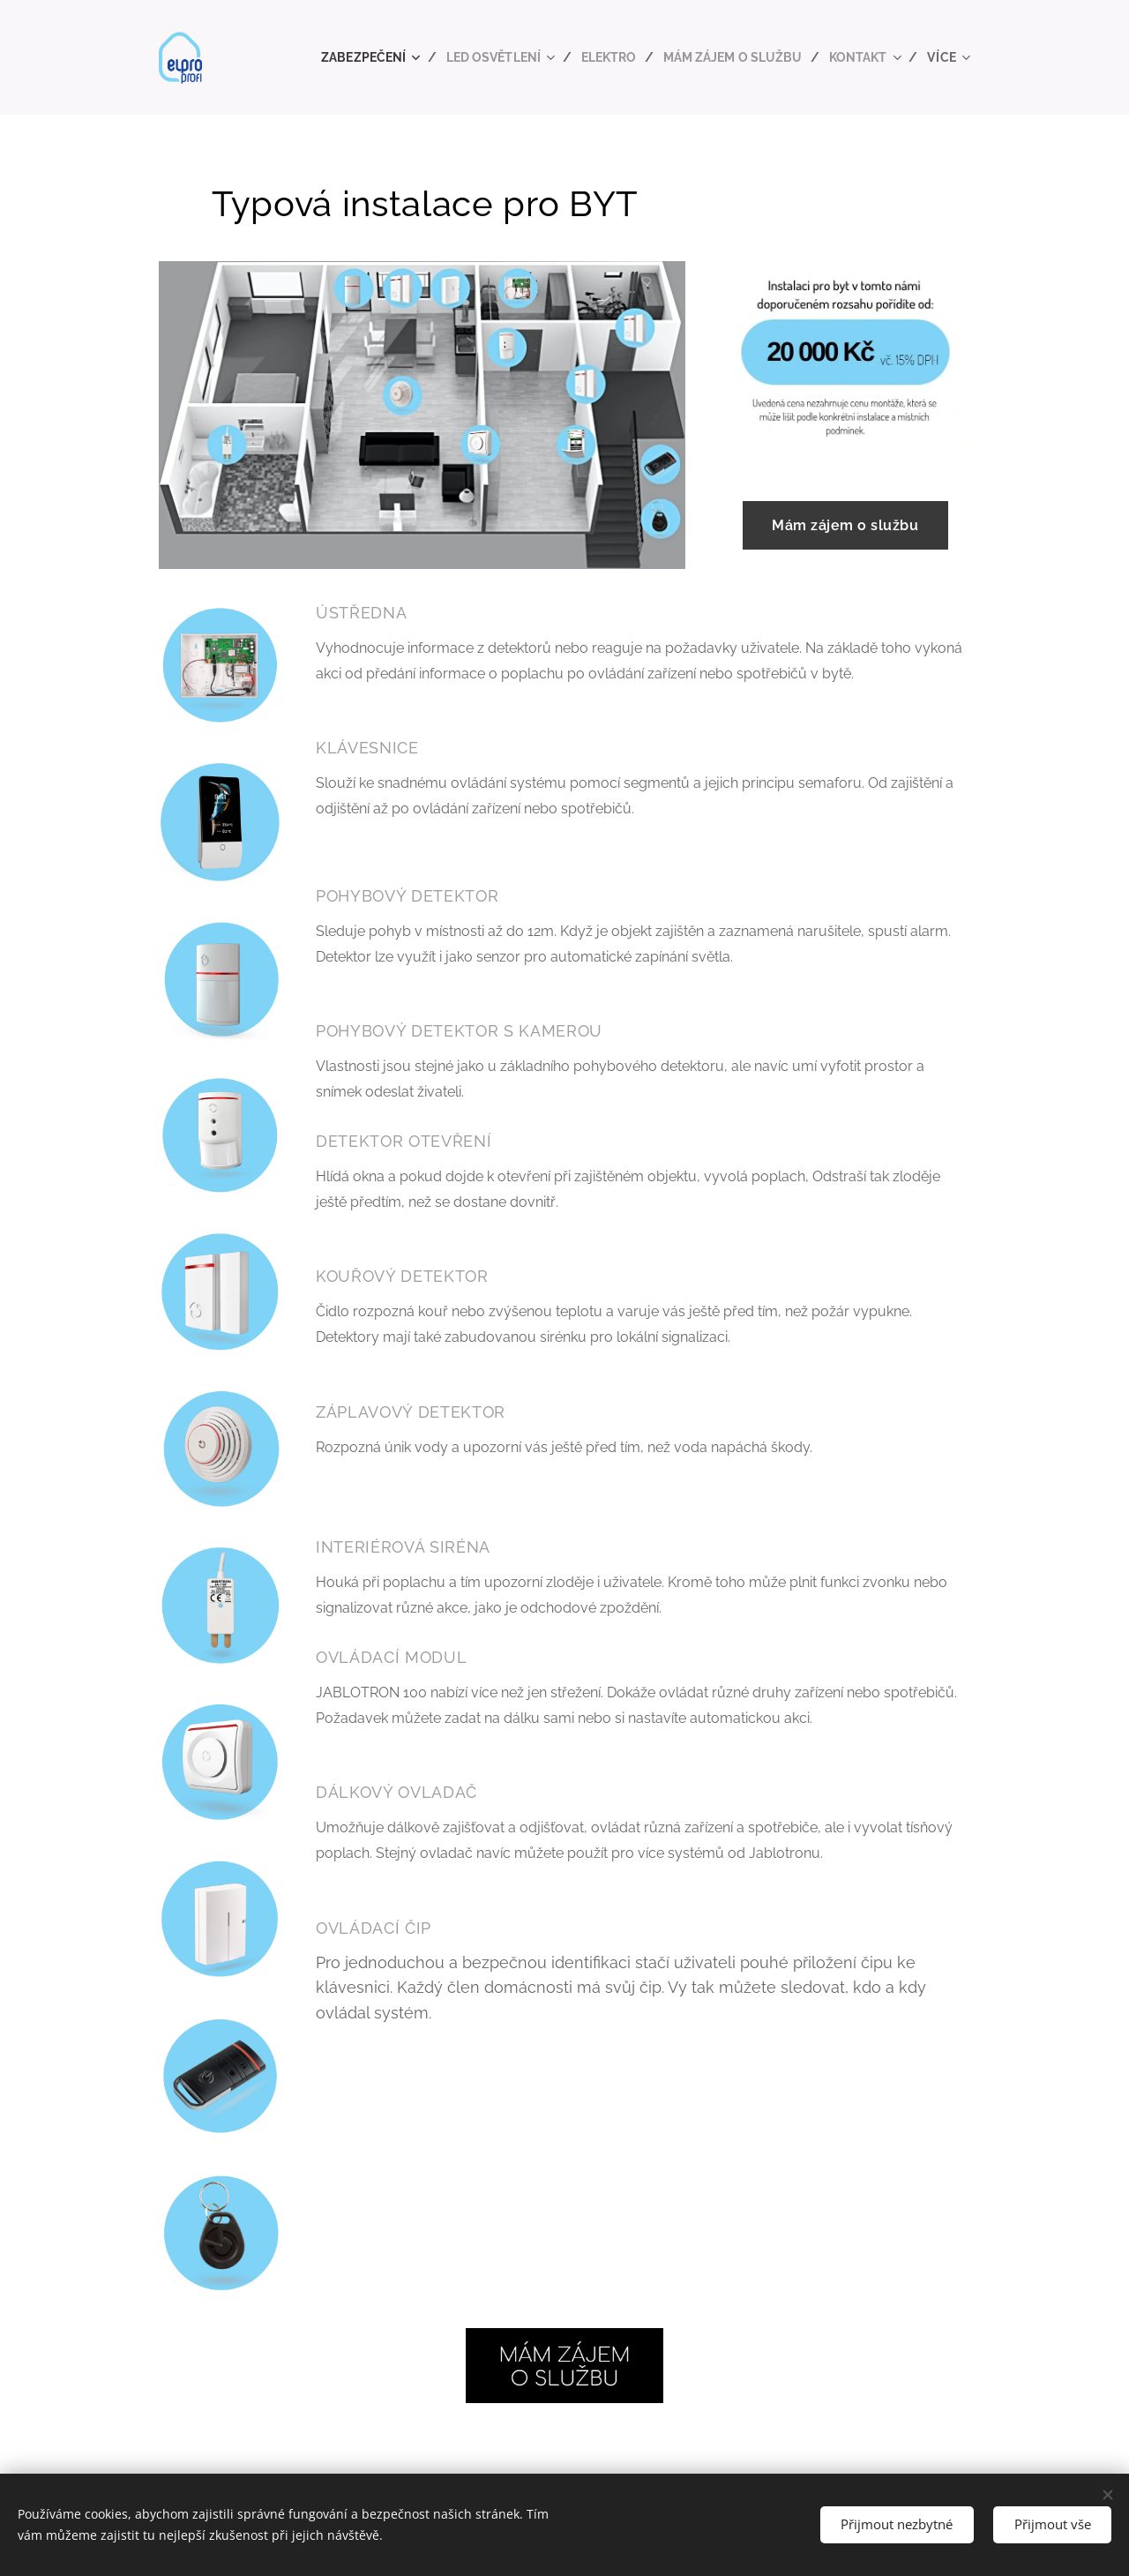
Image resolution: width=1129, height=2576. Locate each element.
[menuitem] (350, 57)
